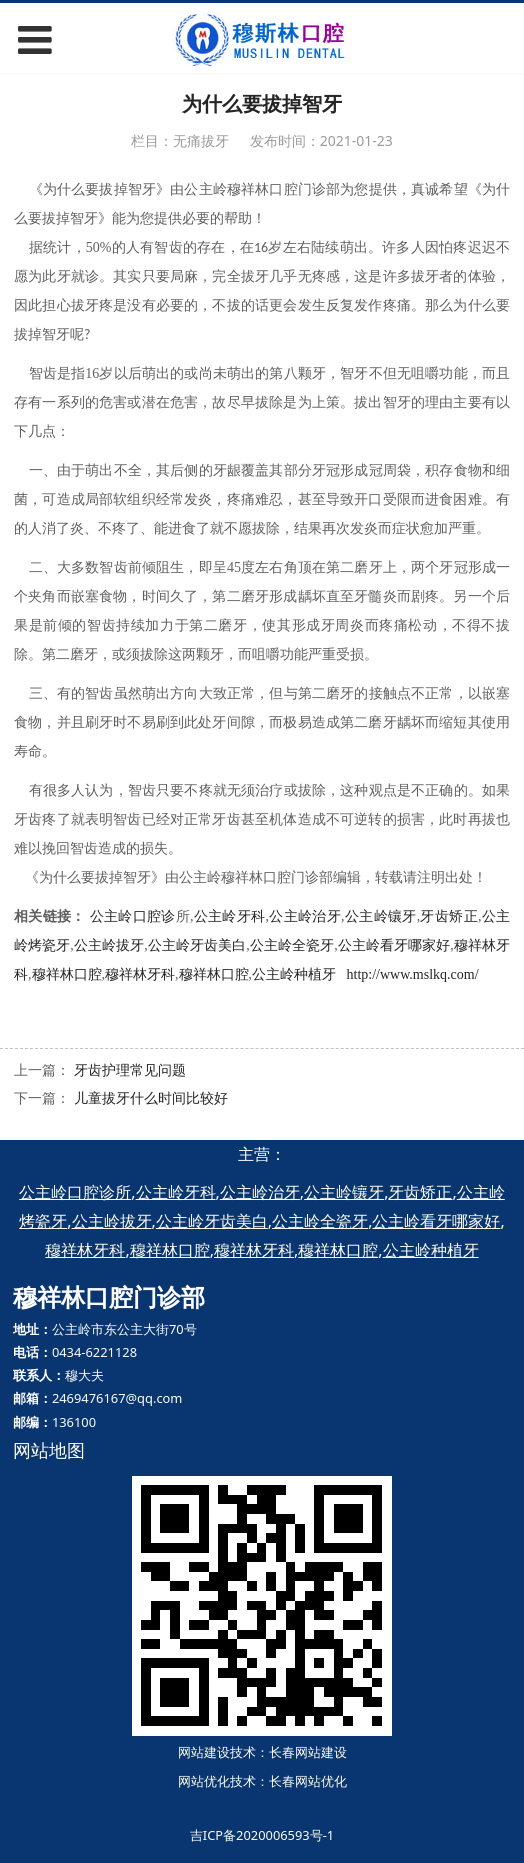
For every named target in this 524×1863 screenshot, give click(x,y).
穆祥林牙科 (140, 974)
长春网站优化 (308, 1781)
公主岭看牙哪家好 (394, 945)
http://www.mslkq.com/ (413, 974)
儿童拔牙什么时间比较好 (151, 1097)
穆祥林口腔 (67, 974)
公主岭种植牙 (294, 974)
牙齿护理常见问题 (130, 1069)
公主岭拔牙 (109, 945)
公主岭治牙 (305, 916)
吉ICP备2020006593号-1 (262, 1835)
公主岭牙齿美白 (197, 945)
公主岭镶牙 (381, 916)
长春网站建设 (308, 1752)
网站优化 (204, 1781)
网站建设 (204, 1752)
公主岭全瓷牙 (292, 945)
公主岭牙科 (229, 916)
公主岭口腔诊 (133, 916)
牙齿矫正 (449, 916)
